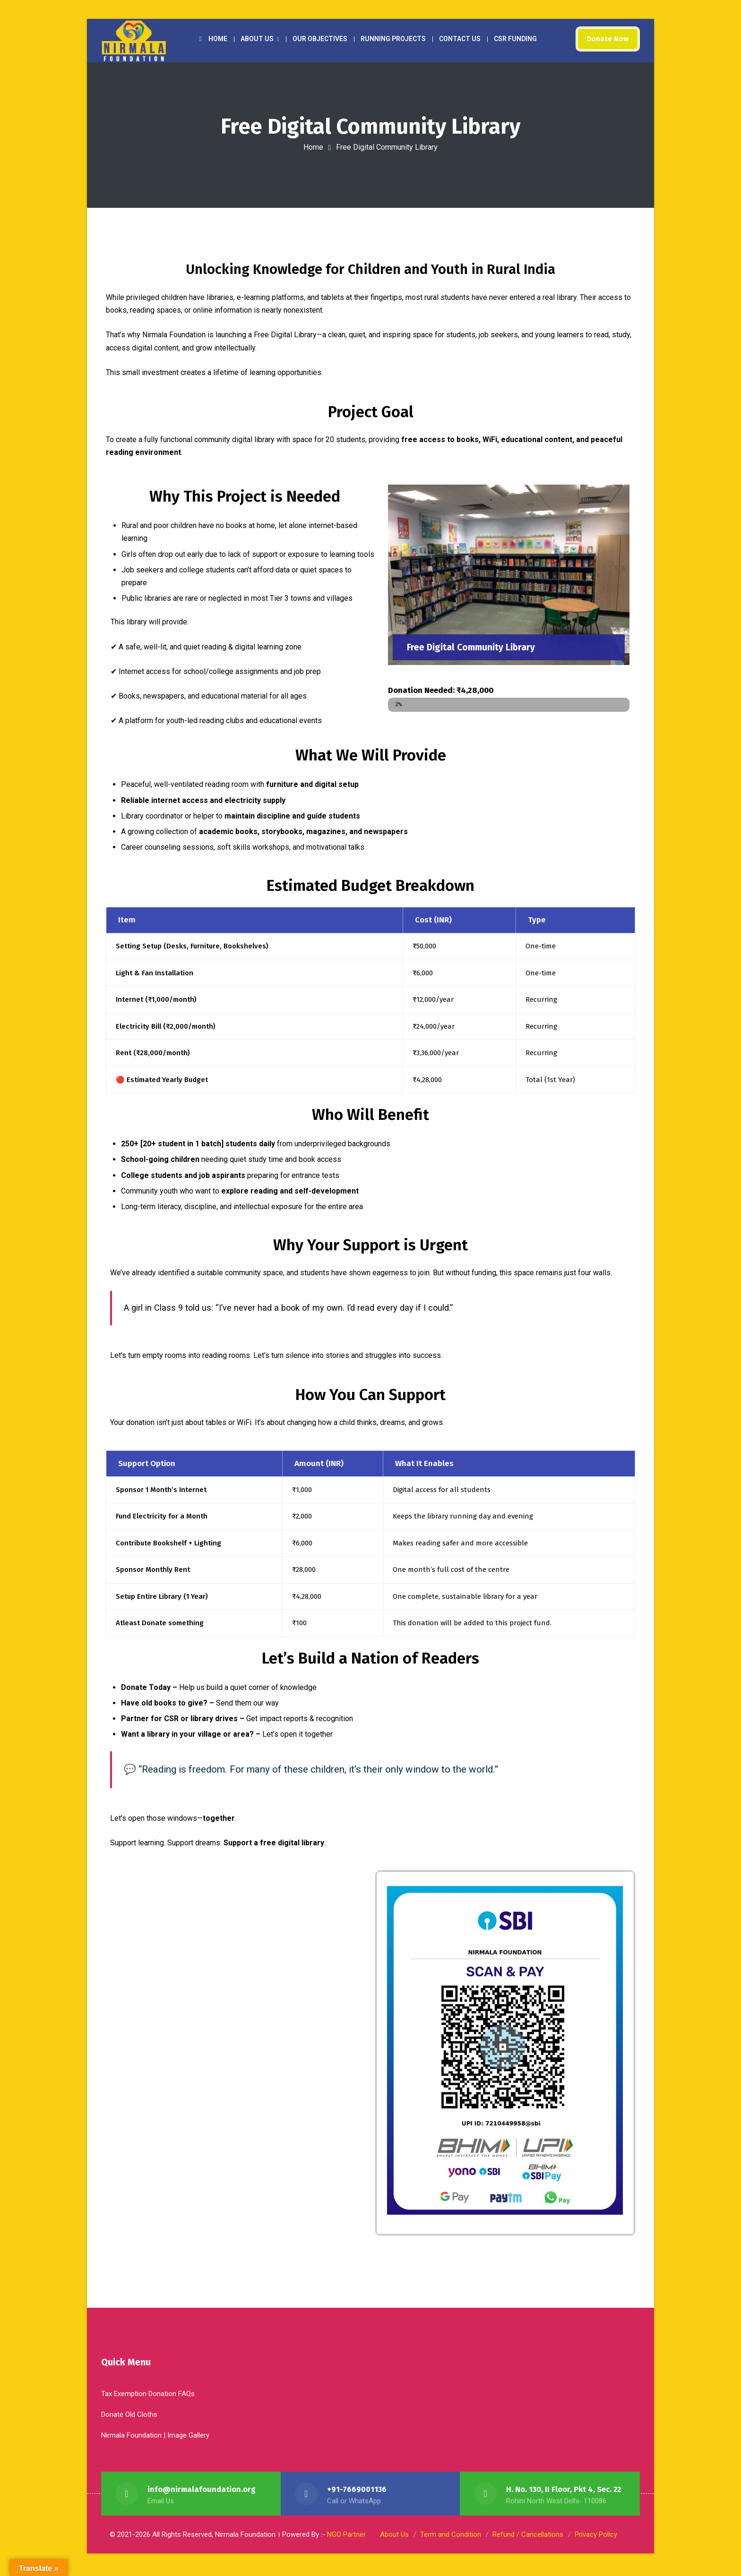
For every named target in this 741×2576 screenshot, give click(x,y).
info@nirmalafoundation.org (201, 2493)
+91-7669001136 (357, 2493)
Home (313, 147)
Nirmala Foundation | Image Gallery (155, 2439)
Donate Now (606, 39)
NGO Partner (346, 2538)
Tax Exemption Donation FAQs (148, 2397)
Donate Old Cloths (129, 2418)
